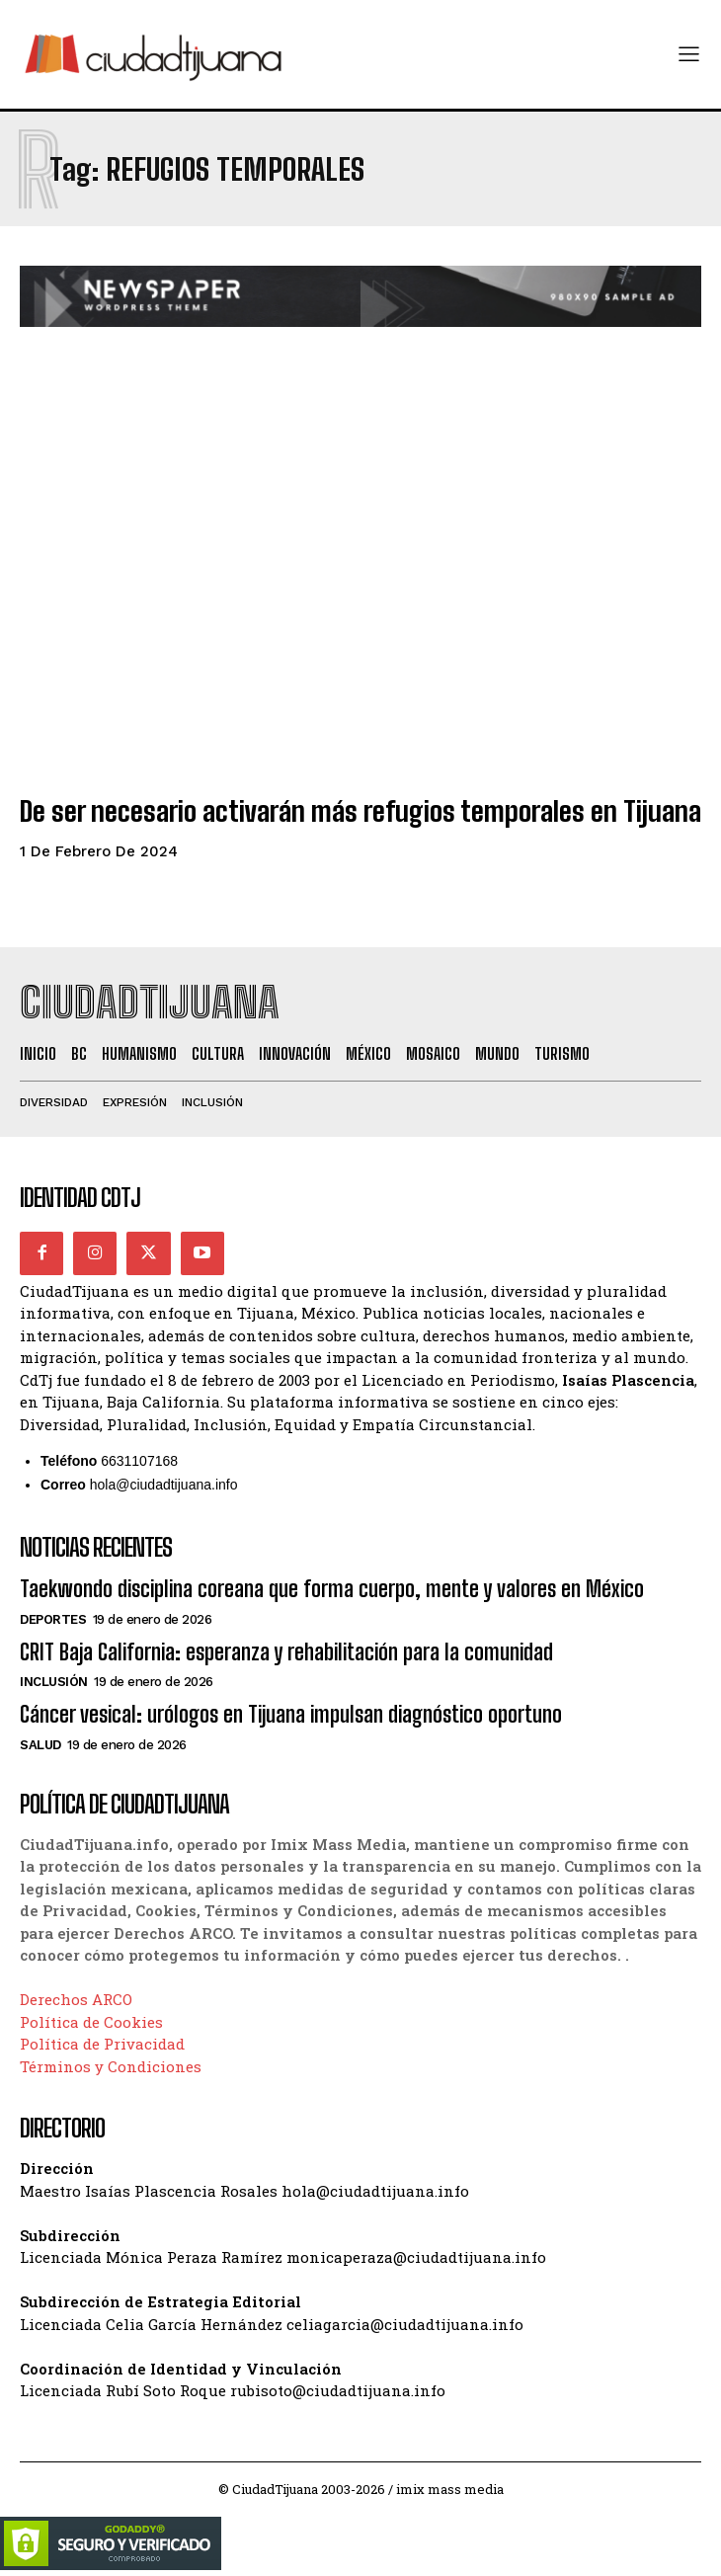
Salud (40, 1744)
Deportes (53, 1619)
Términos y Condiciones (110, 2066)
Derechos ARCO (76, 1999)
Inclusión (54, 1681)
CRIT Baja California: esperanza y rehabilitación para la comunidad (286, 1652)
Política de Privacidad (102, 2043)
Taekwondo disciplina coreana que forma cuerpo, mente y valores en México (332, 1588)
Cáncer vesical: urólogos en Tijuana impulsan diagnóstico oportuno (291, 1714)
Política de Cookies (91, 2022)
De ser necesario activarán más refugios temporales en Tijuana (360, 811)
